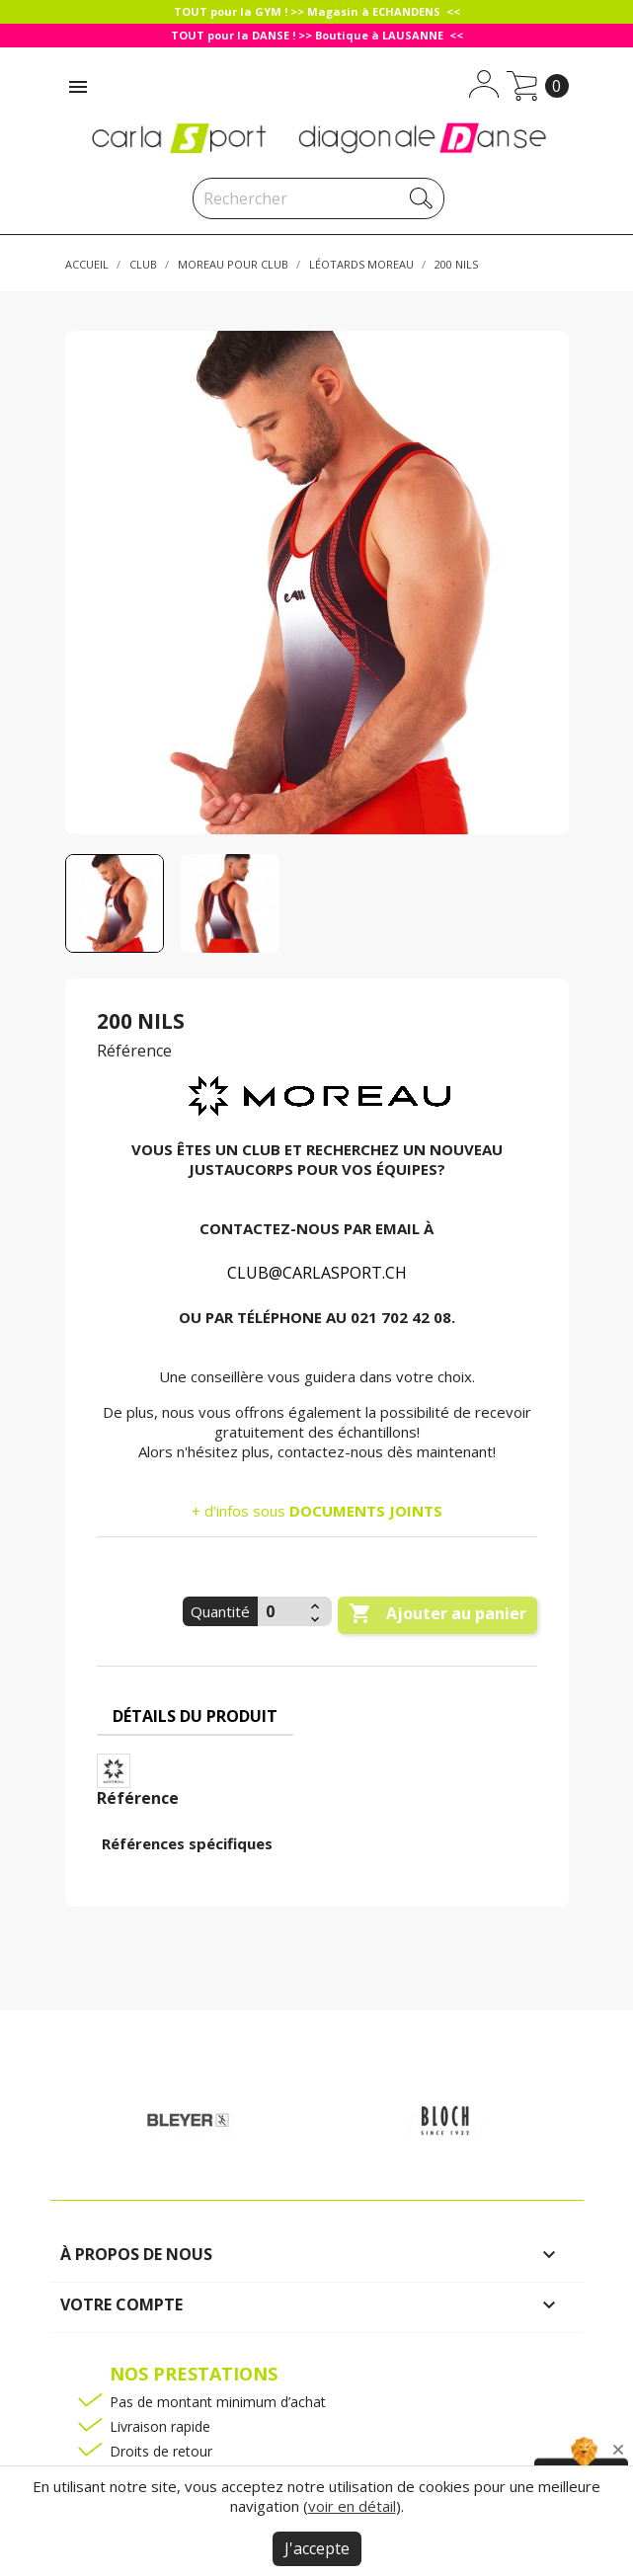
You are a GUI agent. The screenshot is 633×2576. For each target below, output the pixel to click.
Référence (134, 1050)
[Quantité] (281, 1611)
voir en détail (352, 2506)
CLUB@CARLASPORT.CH (317, 1273)
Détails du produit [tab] (195, 1716)
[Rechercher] (318, 198)
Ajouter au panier (437, 1614)
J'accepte (317, 2548)
